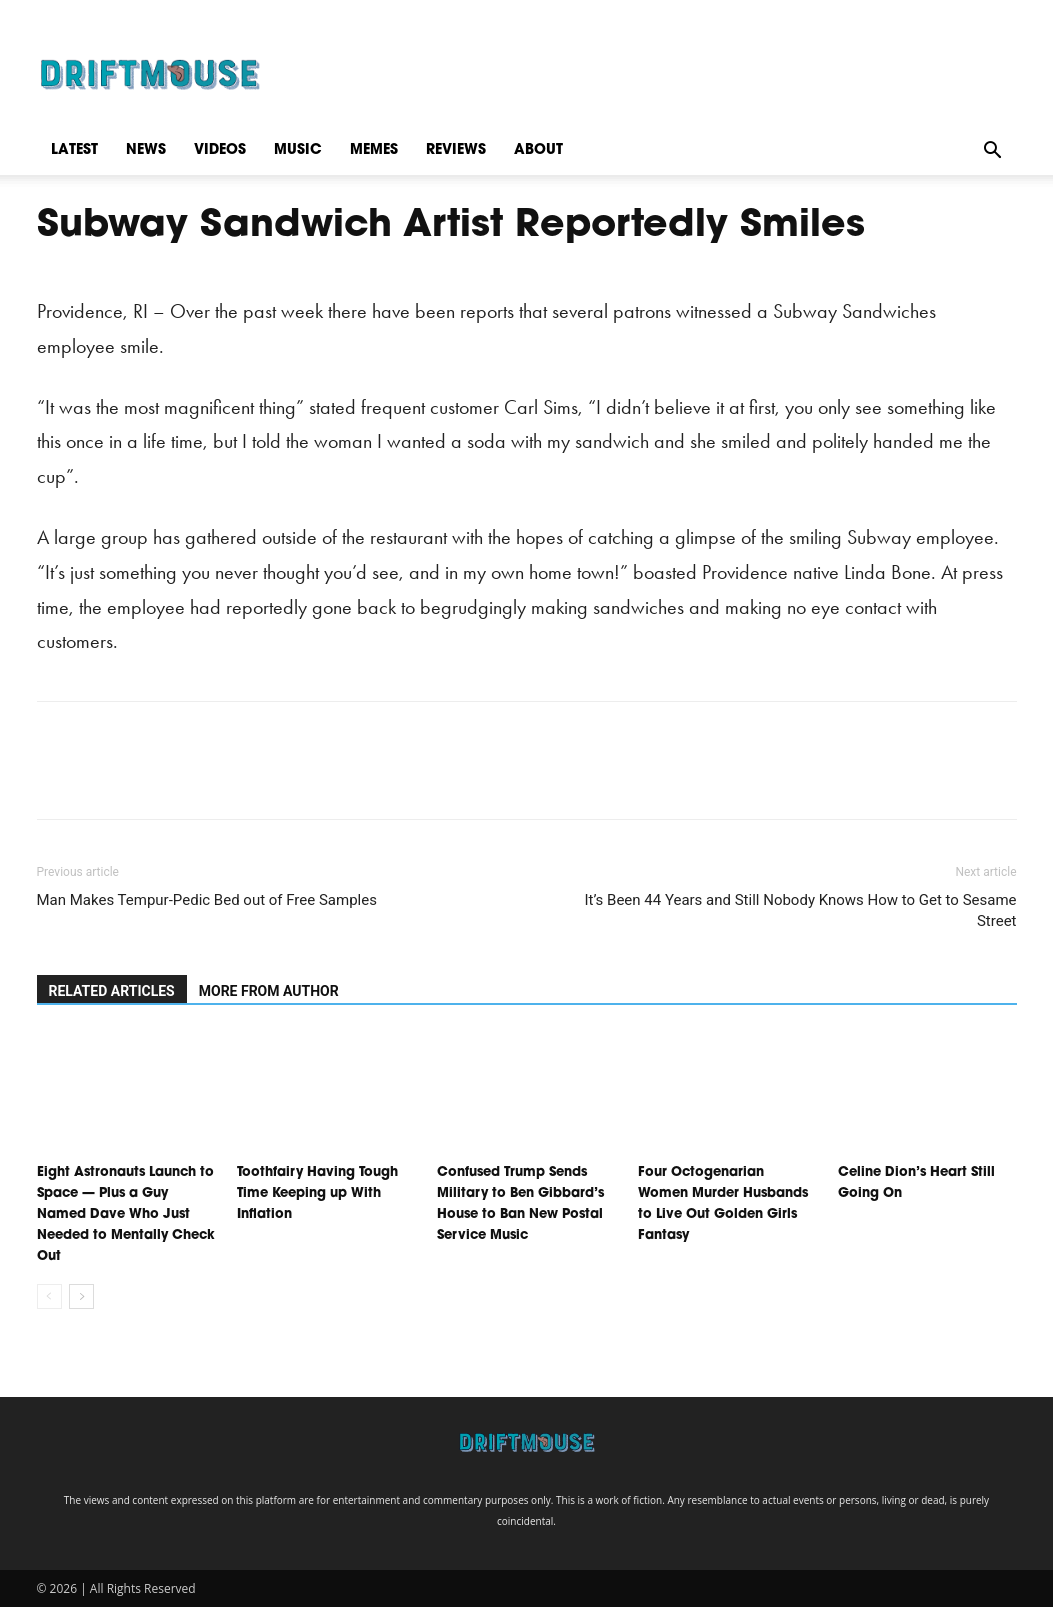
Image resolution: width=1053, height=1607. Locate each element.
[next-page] (81, 1296)
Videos (220, 150)
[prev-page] (49, 1296)
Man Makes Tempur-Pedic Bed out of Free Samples (207, 900)
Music (298, 150)
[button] (993, 150)
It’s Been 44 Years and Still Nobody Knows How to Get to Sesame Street (800, 910)
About (538, 150)
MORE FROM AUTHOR (269, 991)
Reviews (456, 150)
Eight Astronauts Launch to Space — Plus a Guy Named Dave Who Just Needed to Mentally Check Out (126, 1214)
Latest (74, 150)
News (146, 150)
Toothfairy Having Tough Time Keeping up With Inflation (317, 1193)
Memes (374, 150)
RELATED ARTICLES (112, 991)
